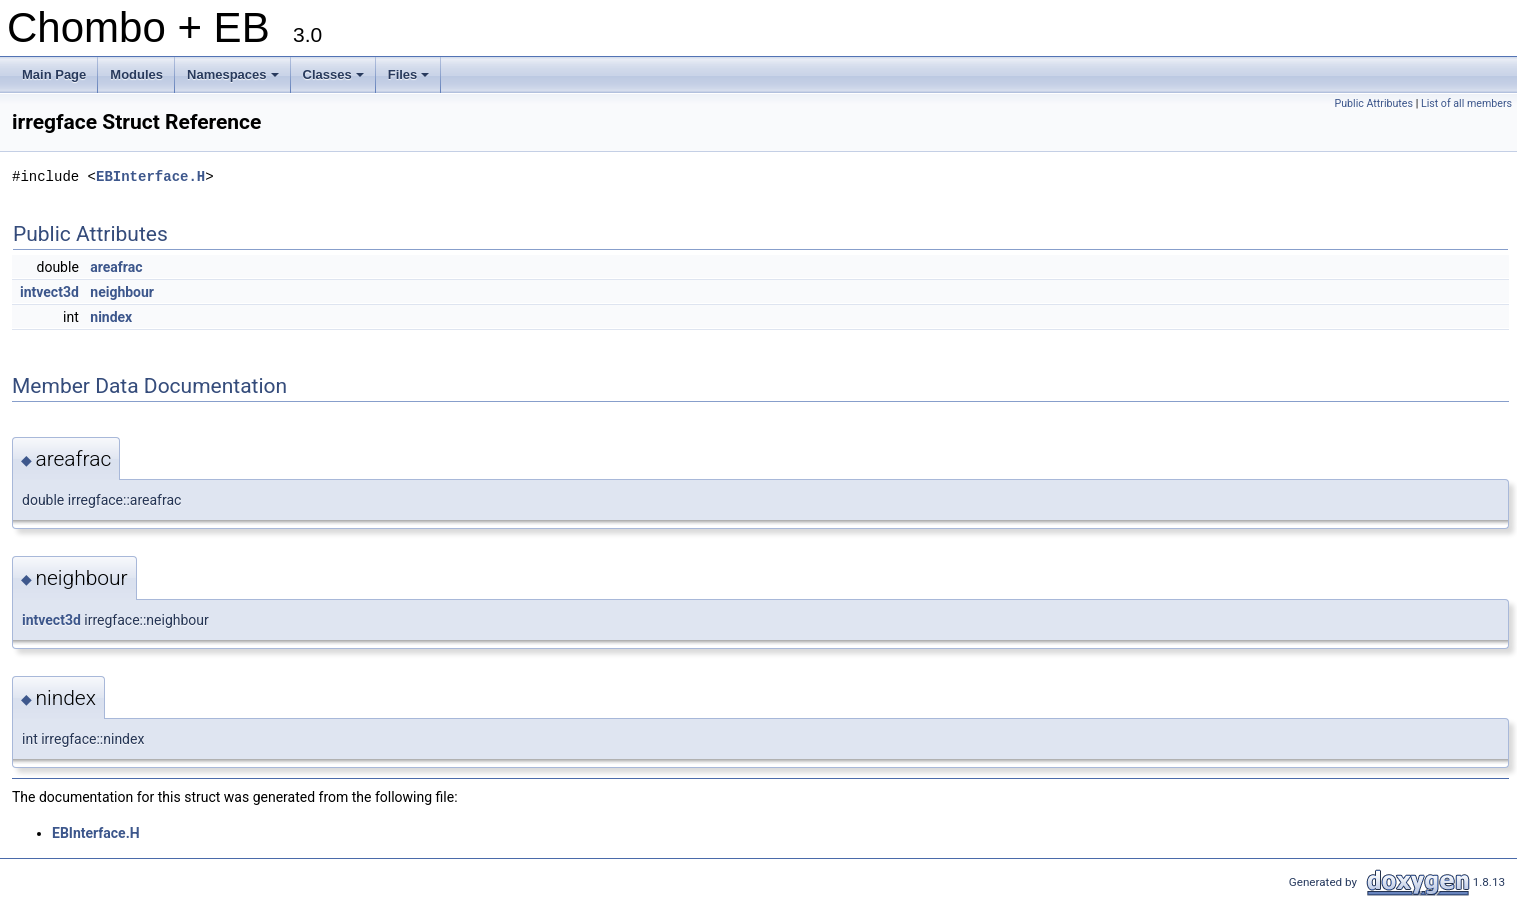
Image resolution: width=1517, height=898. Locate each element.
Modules (136, 74)
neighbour (122, 292)
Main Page (54, 74)
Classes (335, 80)
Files (410, 80)
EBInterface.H (150, 176)
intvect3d (49, 292)
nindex (111, 317)
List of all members (1466, 103)
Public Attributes (1373, 103)
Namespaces (234, 80)
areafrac (116, 267)
